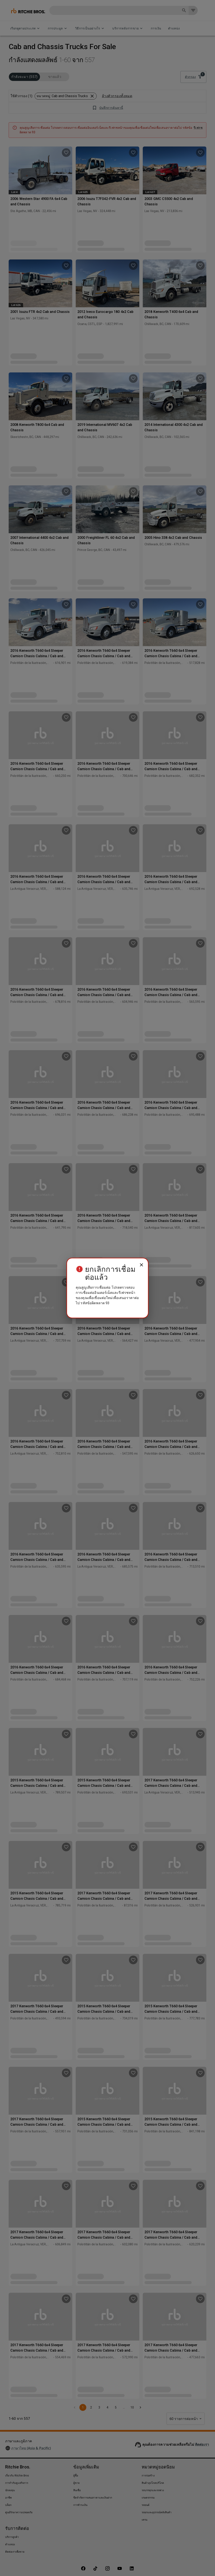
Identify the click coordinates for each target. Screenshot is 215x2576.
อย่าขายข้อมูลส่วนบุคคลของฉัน (138, 2559)
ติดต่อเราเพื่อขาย (14, 2529)
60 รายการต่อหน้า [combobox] (184, 2396)
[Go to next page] (140, 2384)
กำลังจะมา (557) (24, 77)
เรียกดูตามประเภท (25, 28)
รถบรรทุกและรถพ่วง (153, 2468)
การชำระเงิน (80, 2482)
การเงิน (156, 28)
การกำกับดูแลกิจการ (16, 2460)
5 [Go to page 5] (115, 2384)
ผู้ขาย (76, 2460)
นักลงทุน (10, 2468)
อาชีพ (8, 2475)
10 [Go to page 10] (132, 2384)
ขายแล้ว (54, 76)
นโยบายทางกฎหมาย (102, 2559)
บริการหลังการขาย (128, 28)
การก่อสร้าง (148, 2453)
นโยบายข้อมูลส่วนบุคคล (69, 2559)
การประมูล (58, 28)
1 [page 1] (82, 2384)
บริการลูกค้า (12, 2514)
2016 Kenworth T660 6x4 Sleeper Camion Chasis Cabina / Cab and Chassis (36, 633)
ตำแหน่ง (173, 28)
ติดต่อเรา (202, 2422)
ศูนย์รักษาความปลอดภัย (18, 2490)
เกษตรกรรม (148, 2475)
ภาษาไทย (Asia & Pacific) (31, 2425)
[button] (66, 96)
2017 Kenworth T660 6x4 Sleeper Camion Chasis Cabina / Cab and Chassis (170, 1763)
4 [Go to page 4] (107, 2384)
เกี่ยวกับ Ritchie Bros (17, 2453)
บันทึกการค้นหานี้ (107, 108)
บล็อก (8, 2482)
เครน (144, 2497)
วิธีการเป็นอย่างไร (90, 28)
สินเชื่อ (77, 2468)
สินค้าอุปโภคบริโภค (153, 2460)
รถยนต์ (145, 2482)
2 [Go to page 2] (91, 2384)
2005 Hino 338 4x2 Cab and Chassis (173, 515)
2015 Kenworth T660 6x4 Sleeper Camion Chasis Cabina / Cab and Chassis (36, 1763)
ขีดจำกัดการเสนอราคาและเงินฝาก (92, 2475)
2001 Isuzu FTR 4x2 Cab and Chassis (40, 289)
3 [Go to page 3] (99, 2384)
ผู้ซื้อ (75, 2453)
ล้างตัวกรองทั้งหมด (117, 96)
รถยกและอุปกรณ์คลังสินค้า (157, 2490)
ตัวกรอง (193, 77)
